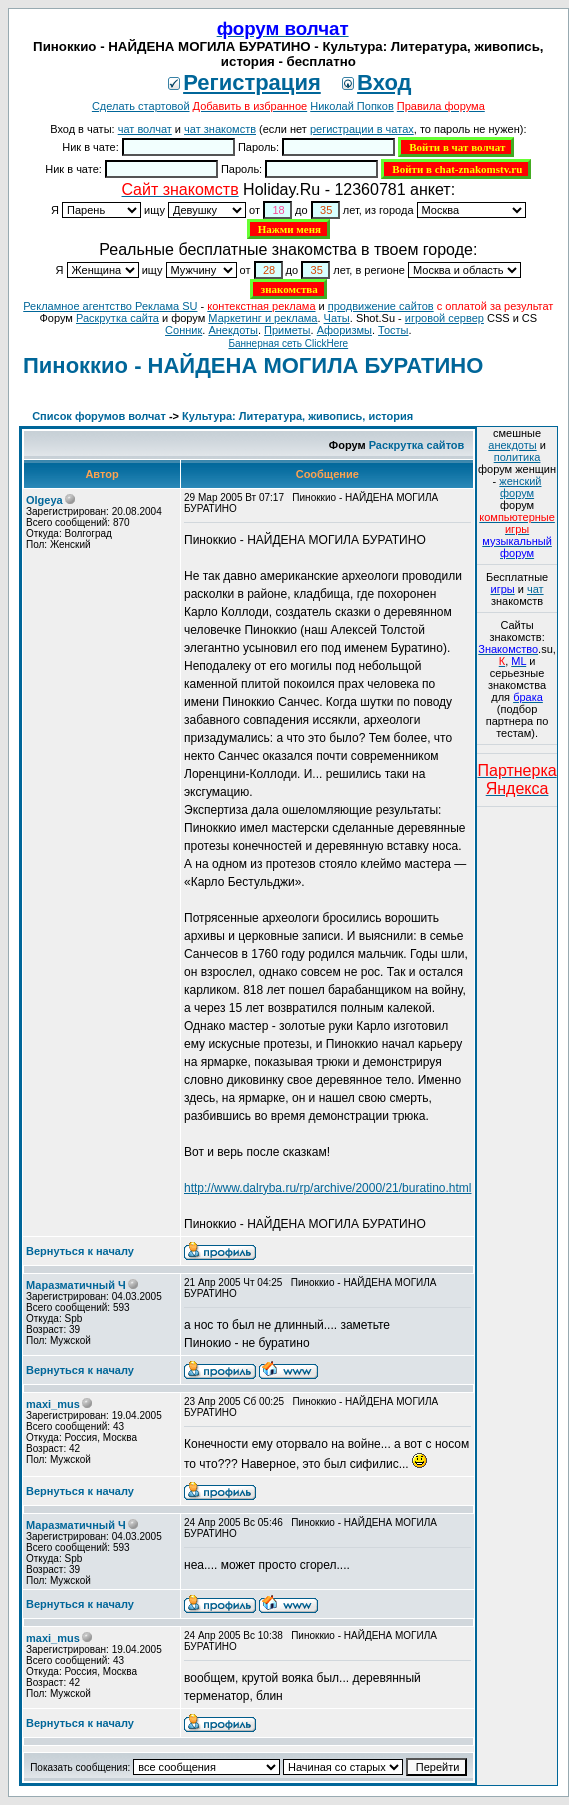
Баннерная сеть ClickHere (288, 343)
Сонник (183, 330)
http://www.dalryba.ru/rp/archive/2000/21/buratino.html (327, 1188)
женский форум (520, 487)
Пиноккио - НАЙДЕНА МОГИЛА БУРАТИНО (253, 365)
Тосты (393, 330)
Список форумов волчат (99, 416)
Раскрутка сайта (117, 318)
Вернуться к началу (80, 1251)
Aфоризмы (344, 330)
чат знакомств (220, 129)
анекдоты (512, 445)
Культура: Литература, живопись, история (297, 416)
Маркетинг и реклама (262, 318)
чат (535, 589)
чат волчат (145, 129)
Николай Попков (352, 106)
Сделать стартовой (141, 106)
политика (517, 457)
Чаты (337, 318)
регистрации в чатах (362, 129)
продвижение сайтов (381, 306)
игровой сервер (444, 318)
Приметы (287, 330)
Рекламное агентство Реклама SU (110, 306)
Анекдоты (233, 330)
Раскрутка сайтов (417, 445)
